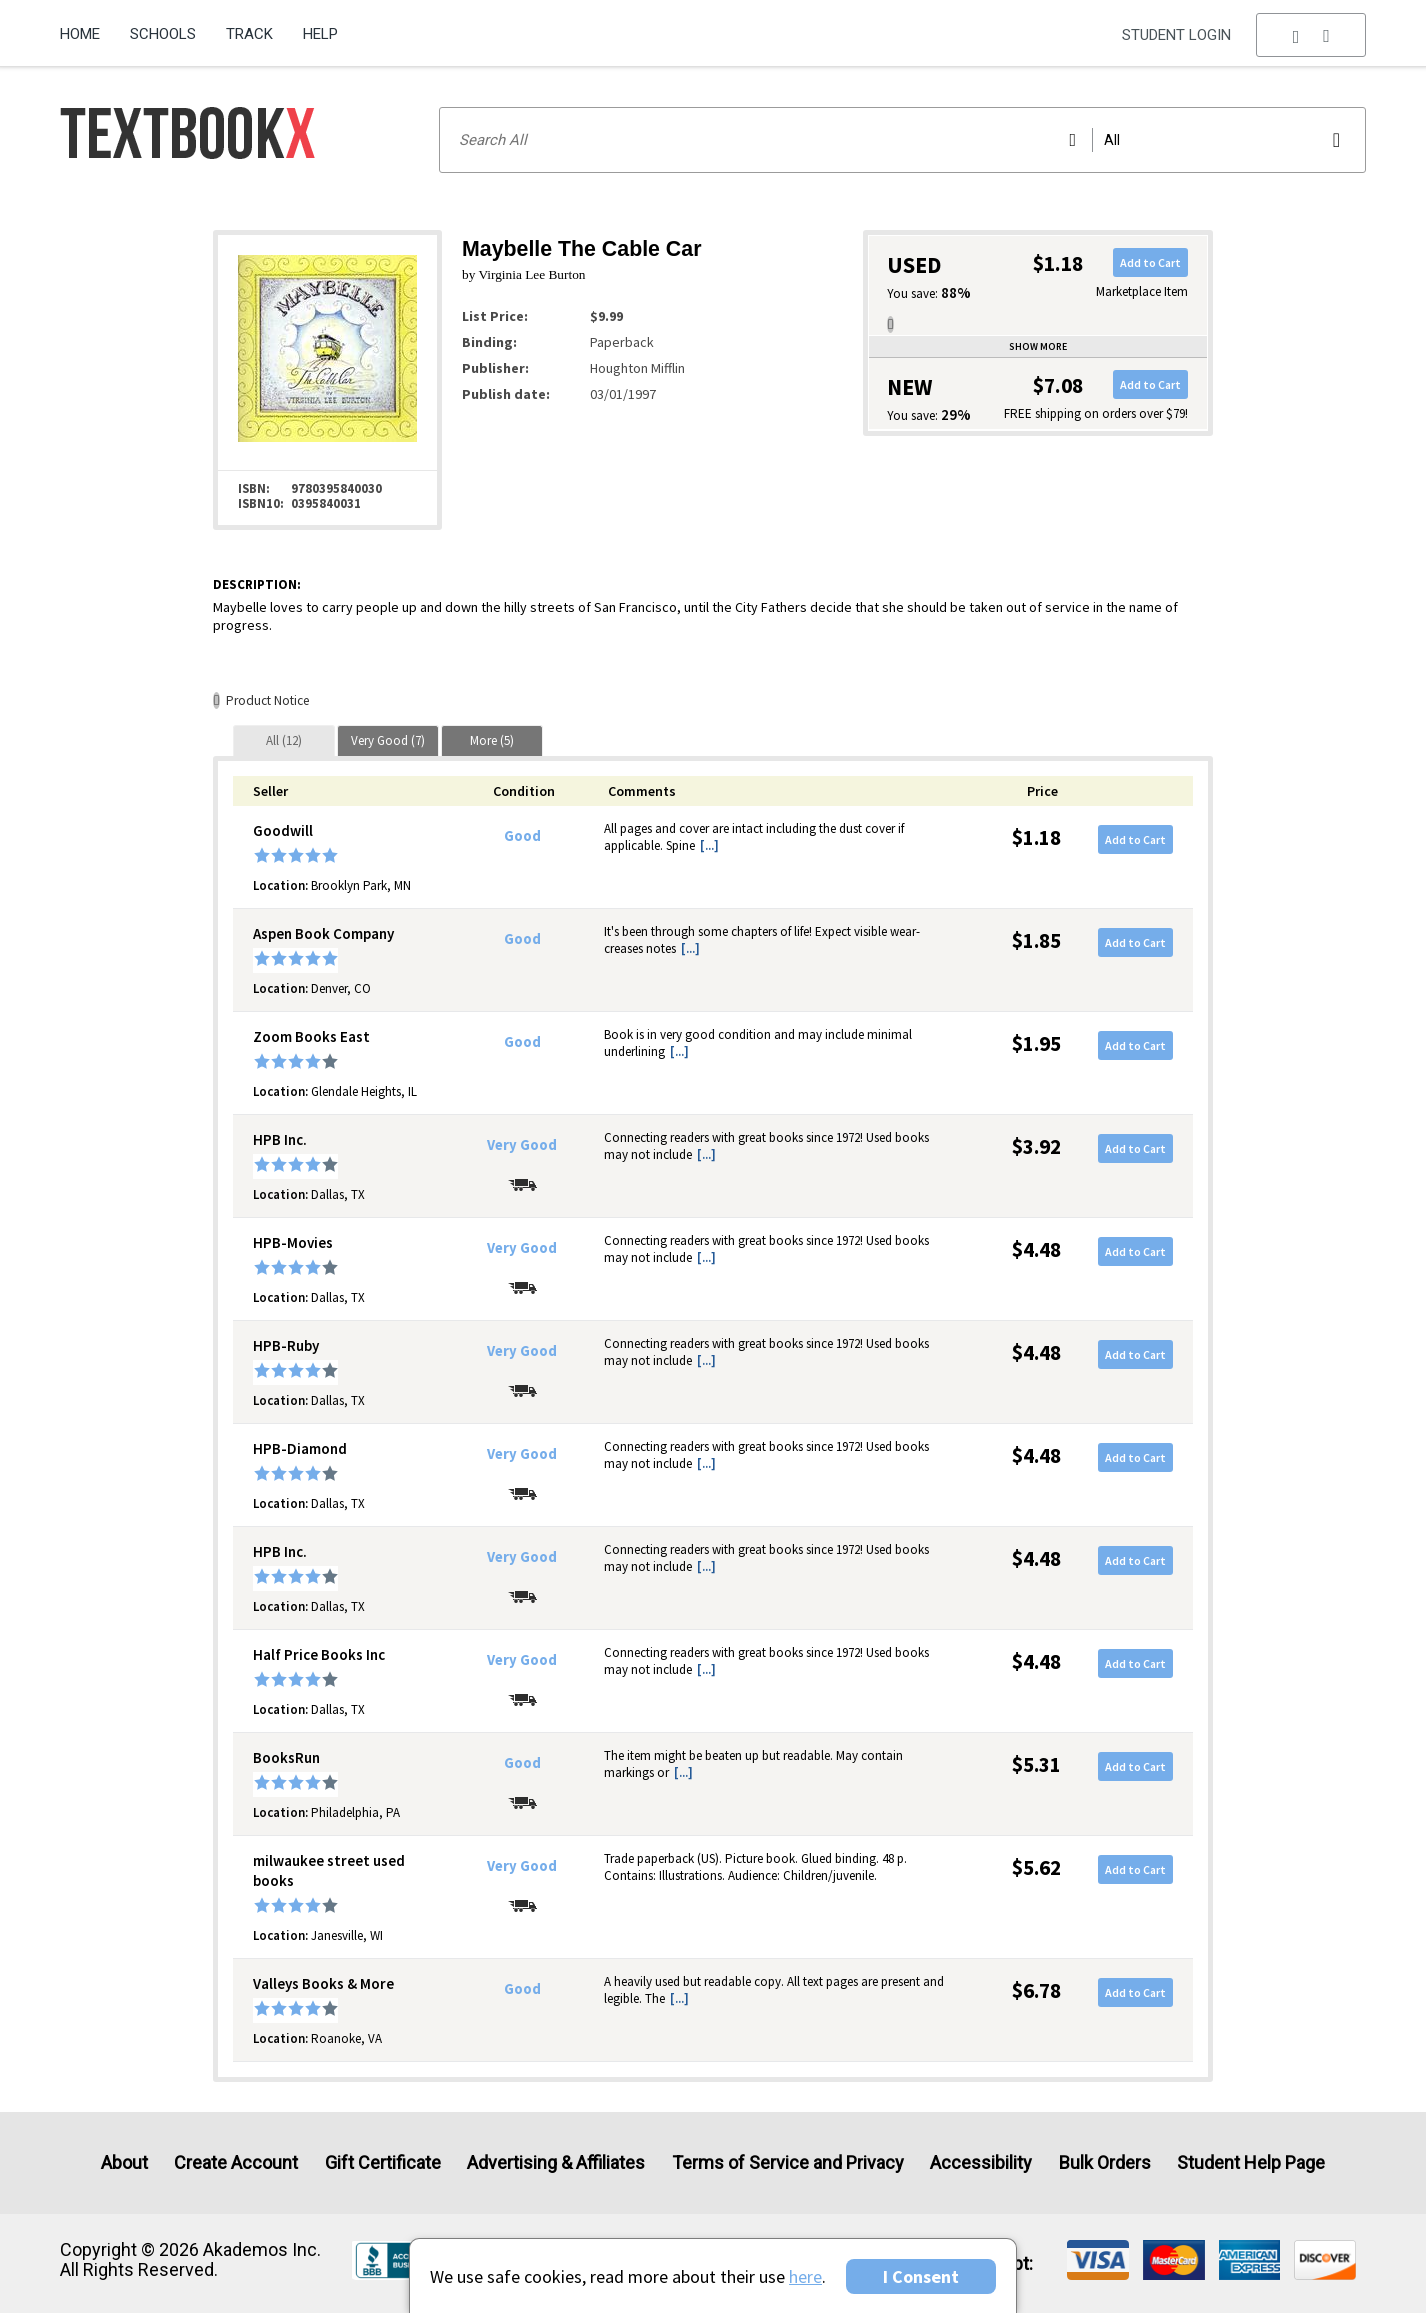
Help (320, 34)
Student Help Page (1251, 2162)
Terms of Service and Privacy (788, 2162)
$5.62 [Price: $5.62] (1036, 1867)
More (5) (492, 740)
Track (249, 34)
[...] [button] (709, 845)
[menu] (1311, 35)
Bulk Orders (1105, 2162)
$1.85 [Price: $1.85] (1036, 940)
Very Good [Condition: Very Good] (522, 1145)
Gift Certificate (383, 2162)
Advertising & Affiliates (556, 2162)
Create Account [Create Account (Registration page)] (236, 2162)
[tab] (284, 740)
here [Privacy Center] (805, 2276)
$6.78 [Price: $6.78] (1036, 1990)
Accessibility (981, 2162)
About (124, 2162)
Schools (163, 34)
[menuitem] (87, 27)
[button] (1311, 35)
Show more (1038, 346)
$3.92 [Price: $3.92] (1036, 1146)
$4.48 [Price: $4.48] (1036, 1249)
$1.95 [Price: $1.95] (1036, 1043)
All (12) (284, 740)
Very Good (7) (388, 740)
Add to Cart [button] (1150, 262)
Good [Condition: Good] (522, 836)
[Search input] (902, 140)
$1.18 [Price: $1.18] (1036, 837)
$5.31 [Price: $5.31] (1036, 1764)
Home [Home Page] (80, 34)
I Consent (921, 2276)
